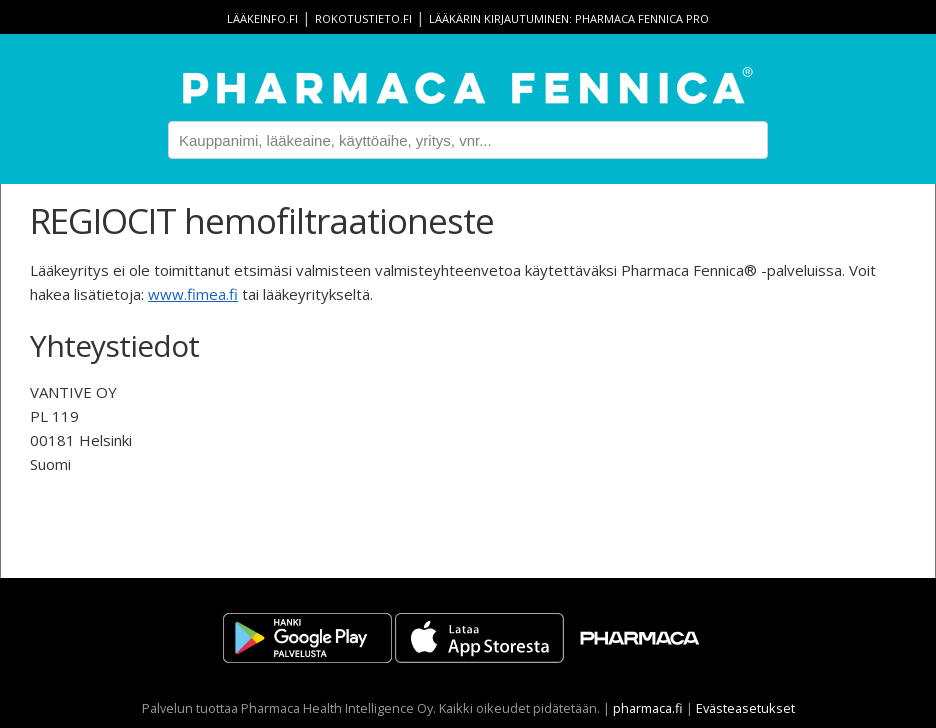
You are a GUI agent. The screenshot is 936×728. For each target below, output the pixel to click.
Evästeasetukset (745, 708)
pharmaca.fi (648, 708)
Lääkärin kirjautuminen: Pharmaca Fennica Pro (569, 18)
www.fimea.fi (193, 294)
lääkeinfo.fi (262, 18)
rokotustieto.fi (363, 18)
